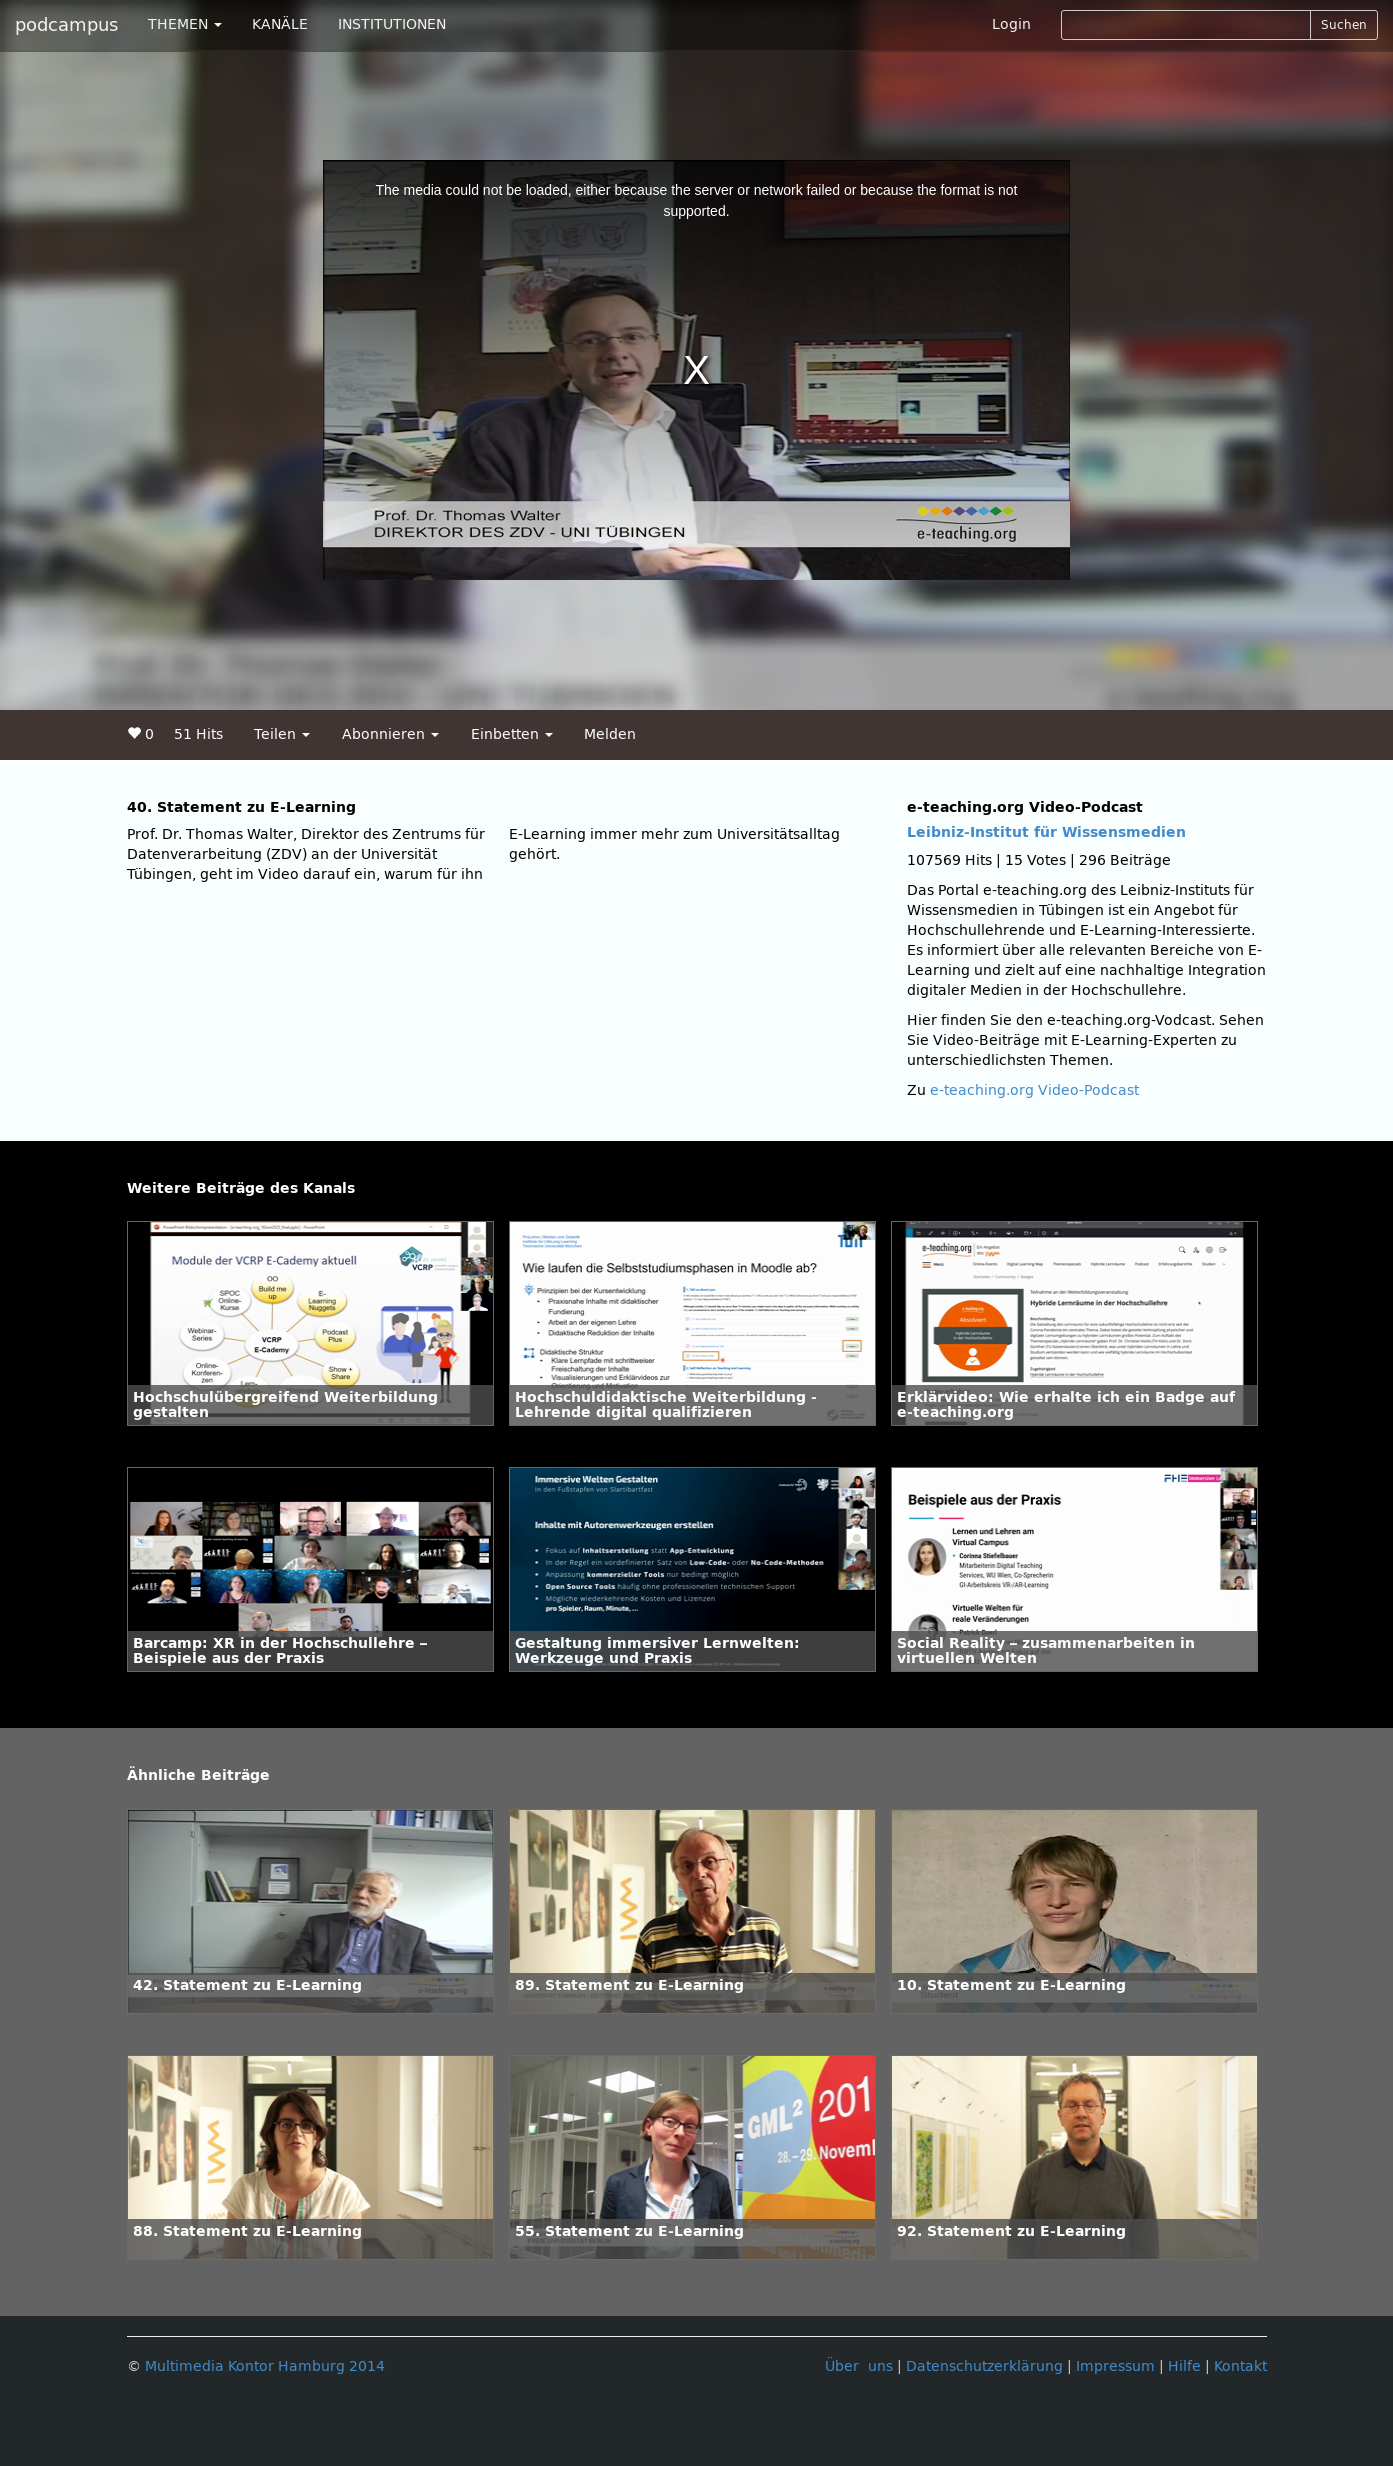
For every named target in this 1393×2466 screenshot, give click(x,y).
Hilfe (1184, 2366)
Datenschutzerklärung (984, 2366)
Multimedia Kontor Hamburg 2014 (265, 2366)
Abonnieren (390, 734)
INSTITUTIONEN (392, 24)
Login (1011, 24)
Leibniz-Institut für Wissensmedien (1046, 832)
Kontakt (1240, 2366)
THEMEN (185, 24)
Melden (610, 734)
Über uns (859, 2366)
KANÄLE (280, 24)
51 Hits (198, 734)
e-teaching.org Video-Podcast (1034, 1090)
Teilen (282, 734)
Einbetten (512, 734)
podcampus (66, 25)
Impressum (1115, 2366)
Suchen (1344, 25)
